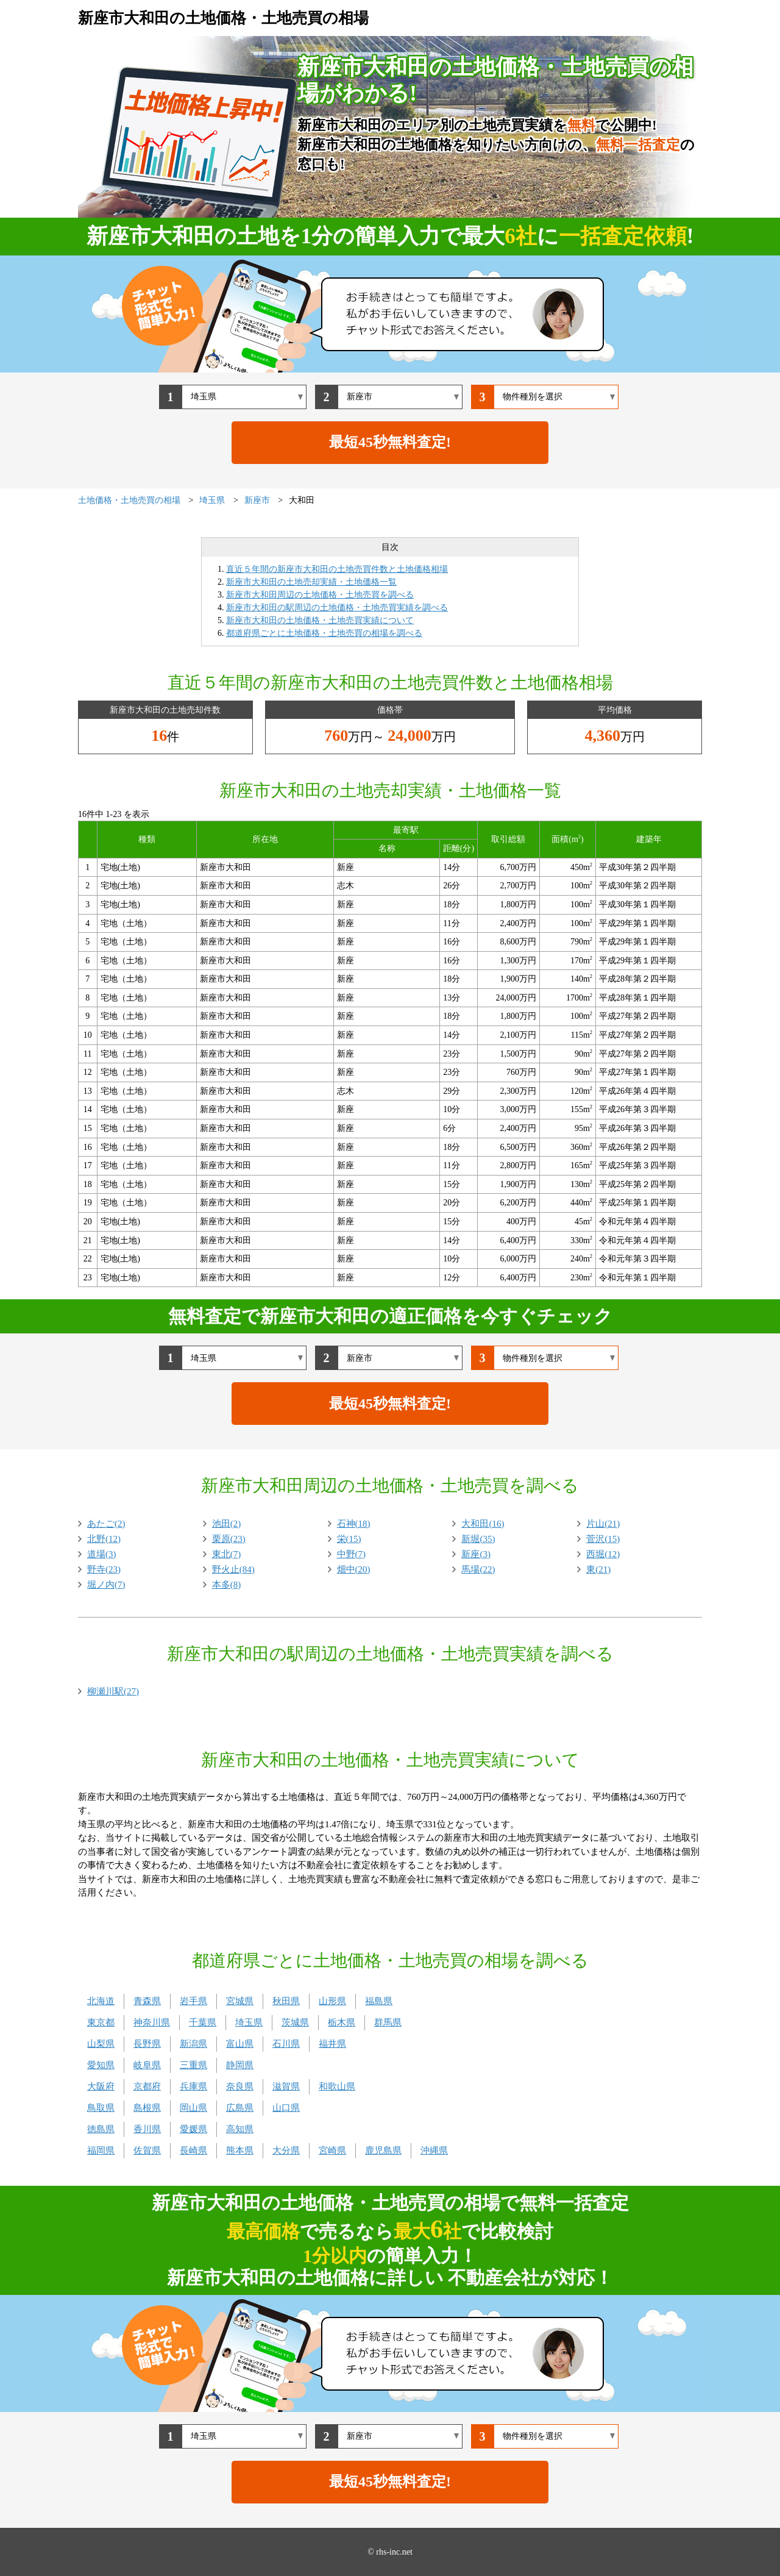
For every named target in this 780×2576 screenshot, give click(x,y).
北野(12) (104, 1539)
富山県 (240, 2044)
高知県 (240, 2129)
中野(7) (351, 1554)
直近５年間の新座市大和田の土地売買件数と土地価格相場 (337, 569)
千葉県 (202, 2022)
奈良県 (240, 2086)
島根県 (147, 2108)
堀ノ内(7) (106, 1584)
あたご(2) (106, 1524)
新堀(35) (478, 1539)
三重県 (193, 2065)
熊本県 (240, 2150)
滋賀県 (286, 2086)
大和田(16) (482, 1524)
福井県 (332, 2044)
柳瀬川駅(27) (113, 1691)
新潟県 (193, 2044)
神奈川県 (151, 2022)
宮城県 (240, 2001)
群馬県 (388, 2022)
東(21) (598, 1569)
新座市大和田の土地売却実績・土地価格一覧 (311, 582)
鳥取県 (101, 2108)
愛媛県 (193, 2129)
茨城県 (295, 2022)
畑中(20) (353, 1569)
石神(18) (353, 1524)
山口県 (286, 2108)
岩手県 (193, 2001)
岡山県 (193, 2108)
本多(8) (226, 1584)
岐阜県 (147, 2065)
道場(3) (101, 1554)
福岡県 (101, 2150)
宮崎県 (332, 2150)
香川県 (147, 2129)
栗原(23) (229, 1539)
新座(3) (476, 1554)
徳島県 (101, 2129)
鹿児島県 (383, 2150)
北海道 (101, 2001)
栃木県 (341, 2022)
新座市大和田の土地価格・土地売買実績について (320, 620)
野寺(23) (104, 1569)
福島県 (378, 2001)
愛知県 (101, 2065)
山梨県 (101, 2044)
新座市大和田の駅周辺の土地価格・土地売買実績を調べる (337, 607)
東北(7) (226, 1554)
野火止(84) (233, 1569)
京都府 (147, 2086)
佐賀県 (147, 2150)
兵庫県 (193, 2086)
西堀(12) (603, 1554)
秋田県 (286, 2001)
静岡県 (240, 2065)
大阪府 (101, 2086)
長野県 (147, 2044)
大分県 (286, 2150)
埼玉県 (249, 2022)
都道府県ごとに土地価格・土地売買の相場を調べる (324, 633)
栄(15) (349, 1539)
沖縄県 (434, 2150)
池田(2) (226, 1524)
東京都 (101, 2022)
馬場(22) (478, 1569)
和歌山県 (337, 2086)
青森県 (147, 2001)
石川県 (286, 2044)
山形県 (332, 2001)
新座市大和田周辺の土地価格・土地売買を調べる (320, 594)
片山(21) (603, 1524)
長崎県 (193, 2150)
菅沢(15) (603, 1539)
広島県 (240, 2108)
